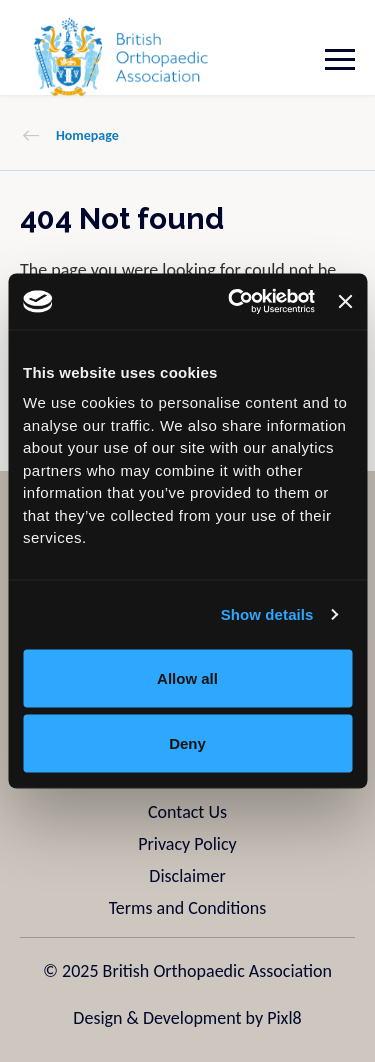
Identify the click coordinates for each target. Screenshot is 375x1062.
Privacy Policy (187, 844)
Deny (187, 743)
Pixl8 (284, 1018)
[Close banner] (345, 301)
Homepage (87, 135)
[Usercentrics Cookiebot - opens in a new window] (235, 302)
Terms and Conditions (188, 908)
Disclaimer (187, 876)
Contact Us (187, 812)
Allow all (187, 677)
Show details (267, 614)
